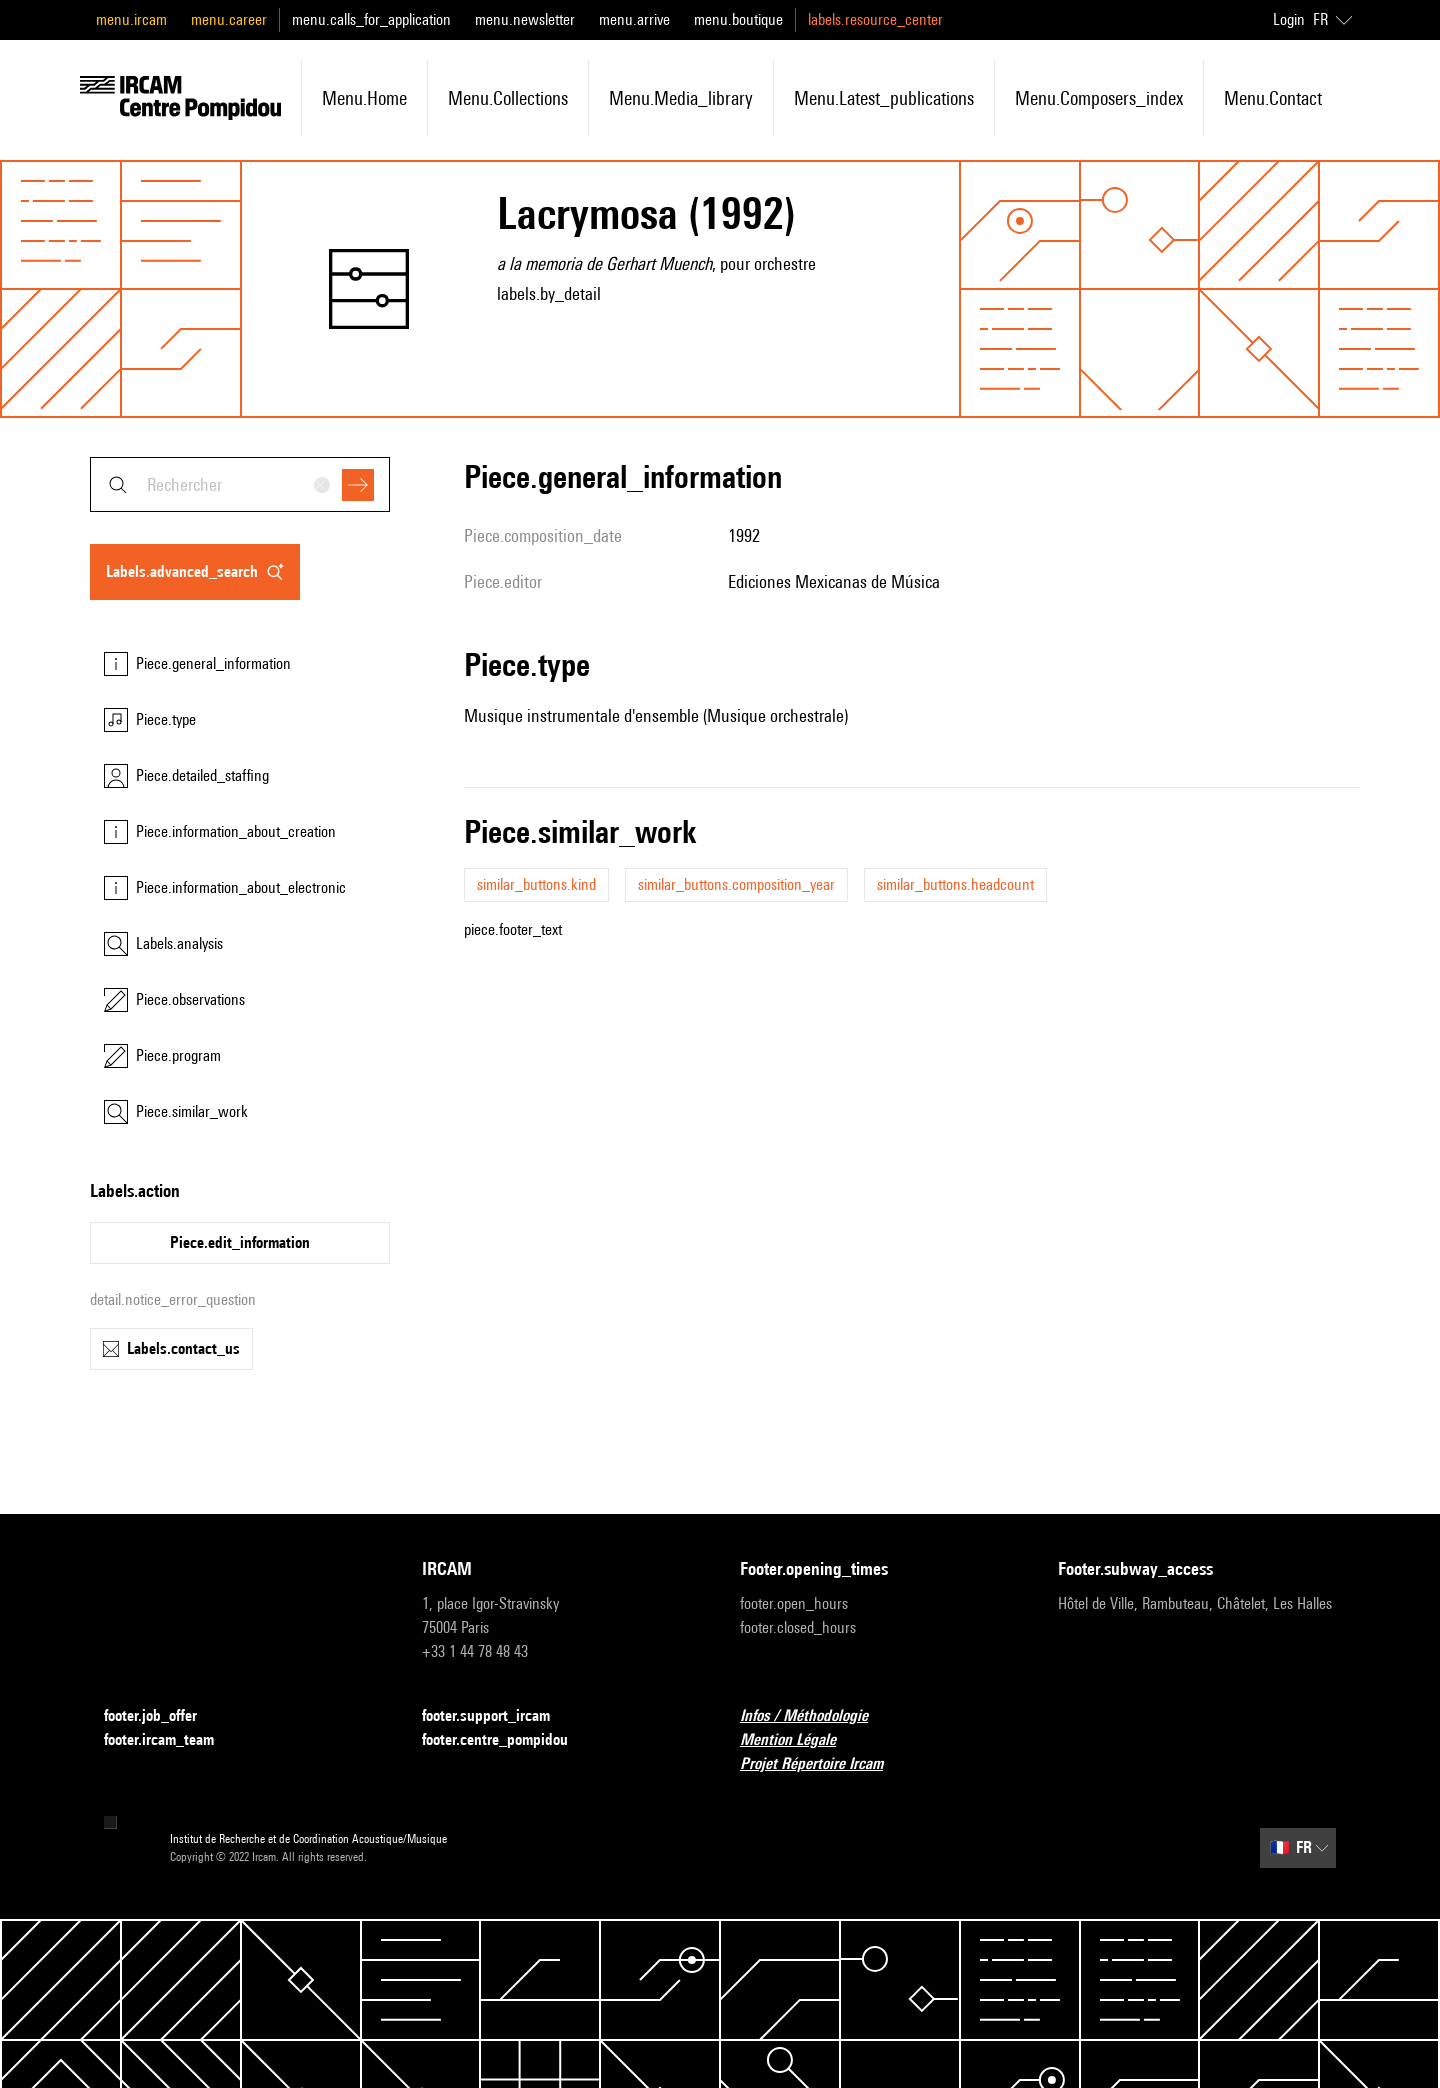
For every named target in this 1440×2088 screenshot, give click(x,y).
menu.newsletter (525, 19)
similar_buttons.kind (536, 884)
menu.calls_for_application (371, 19)
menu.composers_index (1099, 98)
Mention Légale (800, 1740)
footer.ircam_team (171, 1740)
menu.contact (1273, 98)
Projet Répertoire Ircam (823, 1764)
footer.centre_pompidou (507, 1740)
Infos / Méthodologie (816, 1716)
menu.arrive (634, 19)
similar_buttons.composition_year (736, 884)
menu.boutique (738, 19)
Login (1289, 19)
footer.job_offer (162, 1716)
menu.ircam (131, 19)
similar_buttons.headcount (955, 884)
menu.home (364, 98)
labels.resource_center (875, 19)
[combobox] (240, 484)
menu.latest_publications (884, 98)
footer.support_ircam (498, 1716)
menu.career (229, 19)
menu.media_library (681, 98)
